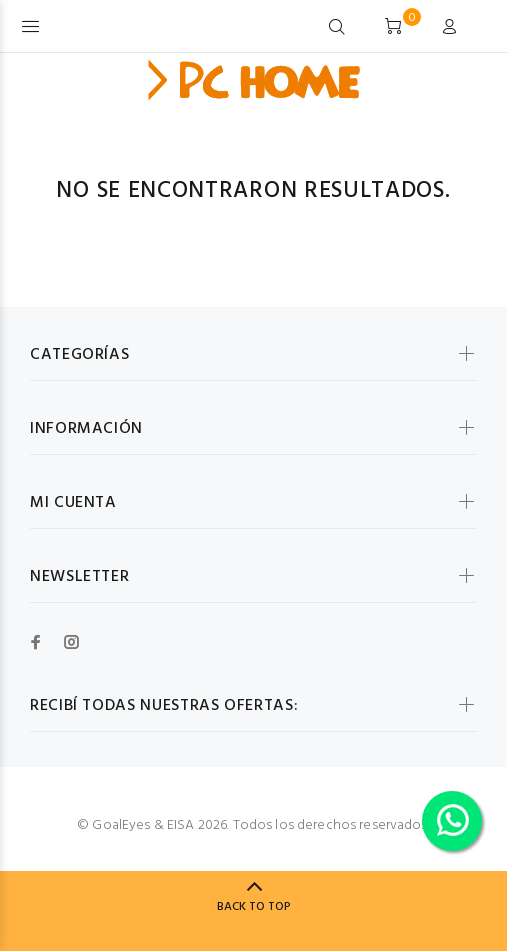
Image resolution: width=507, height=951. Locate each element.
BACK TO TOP (254, 907)
